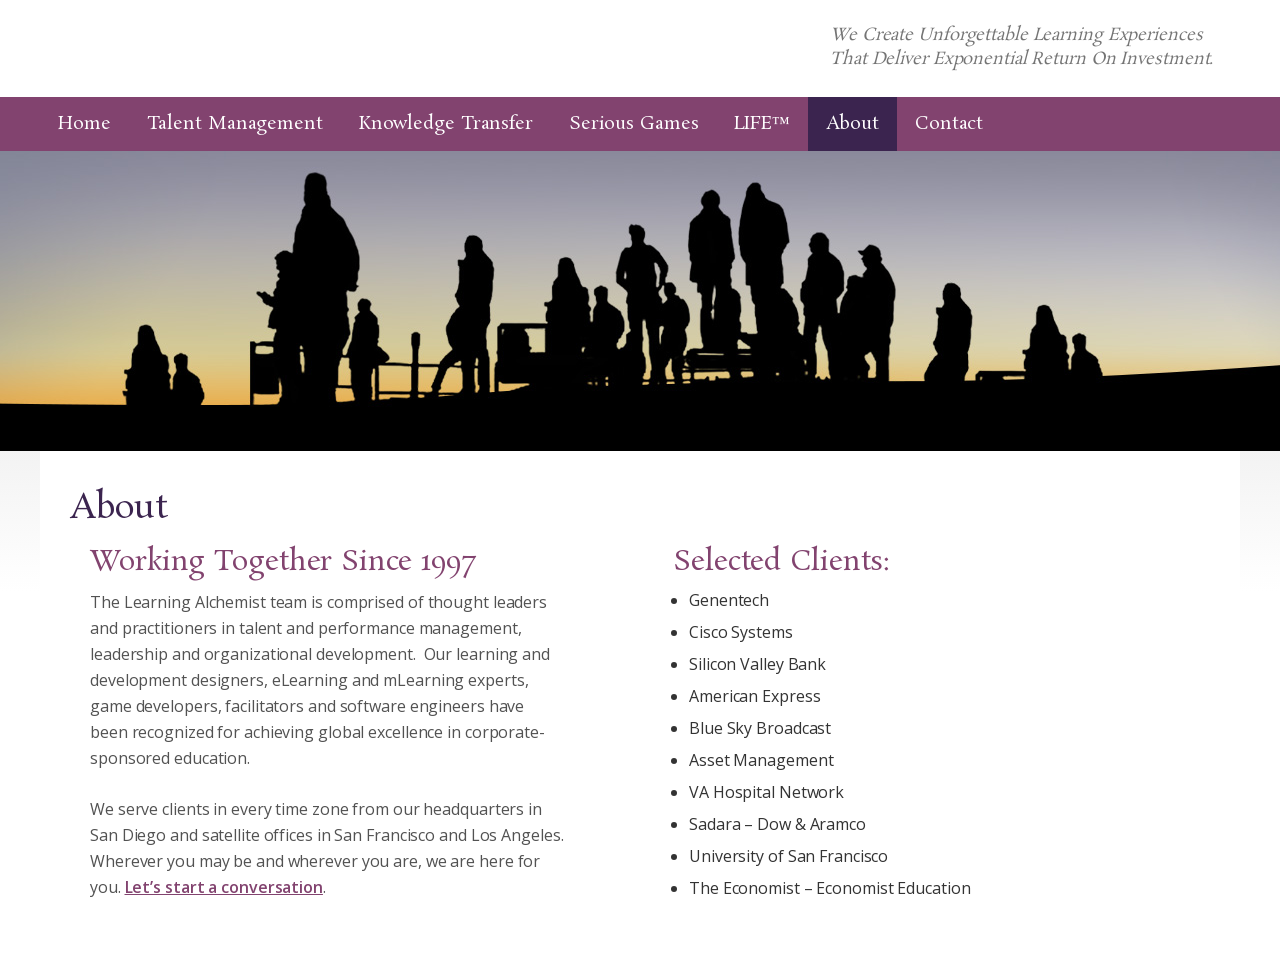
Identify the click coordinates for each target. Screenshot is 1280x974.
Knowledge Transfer (446, 124)
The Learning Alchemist (287, 48)
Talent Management (235, 124)
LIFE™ (761, 124)
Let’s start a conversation (224, 887)
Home (84, 124)
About (853, 124)
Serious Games (634, 124)
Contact (949, 124)
